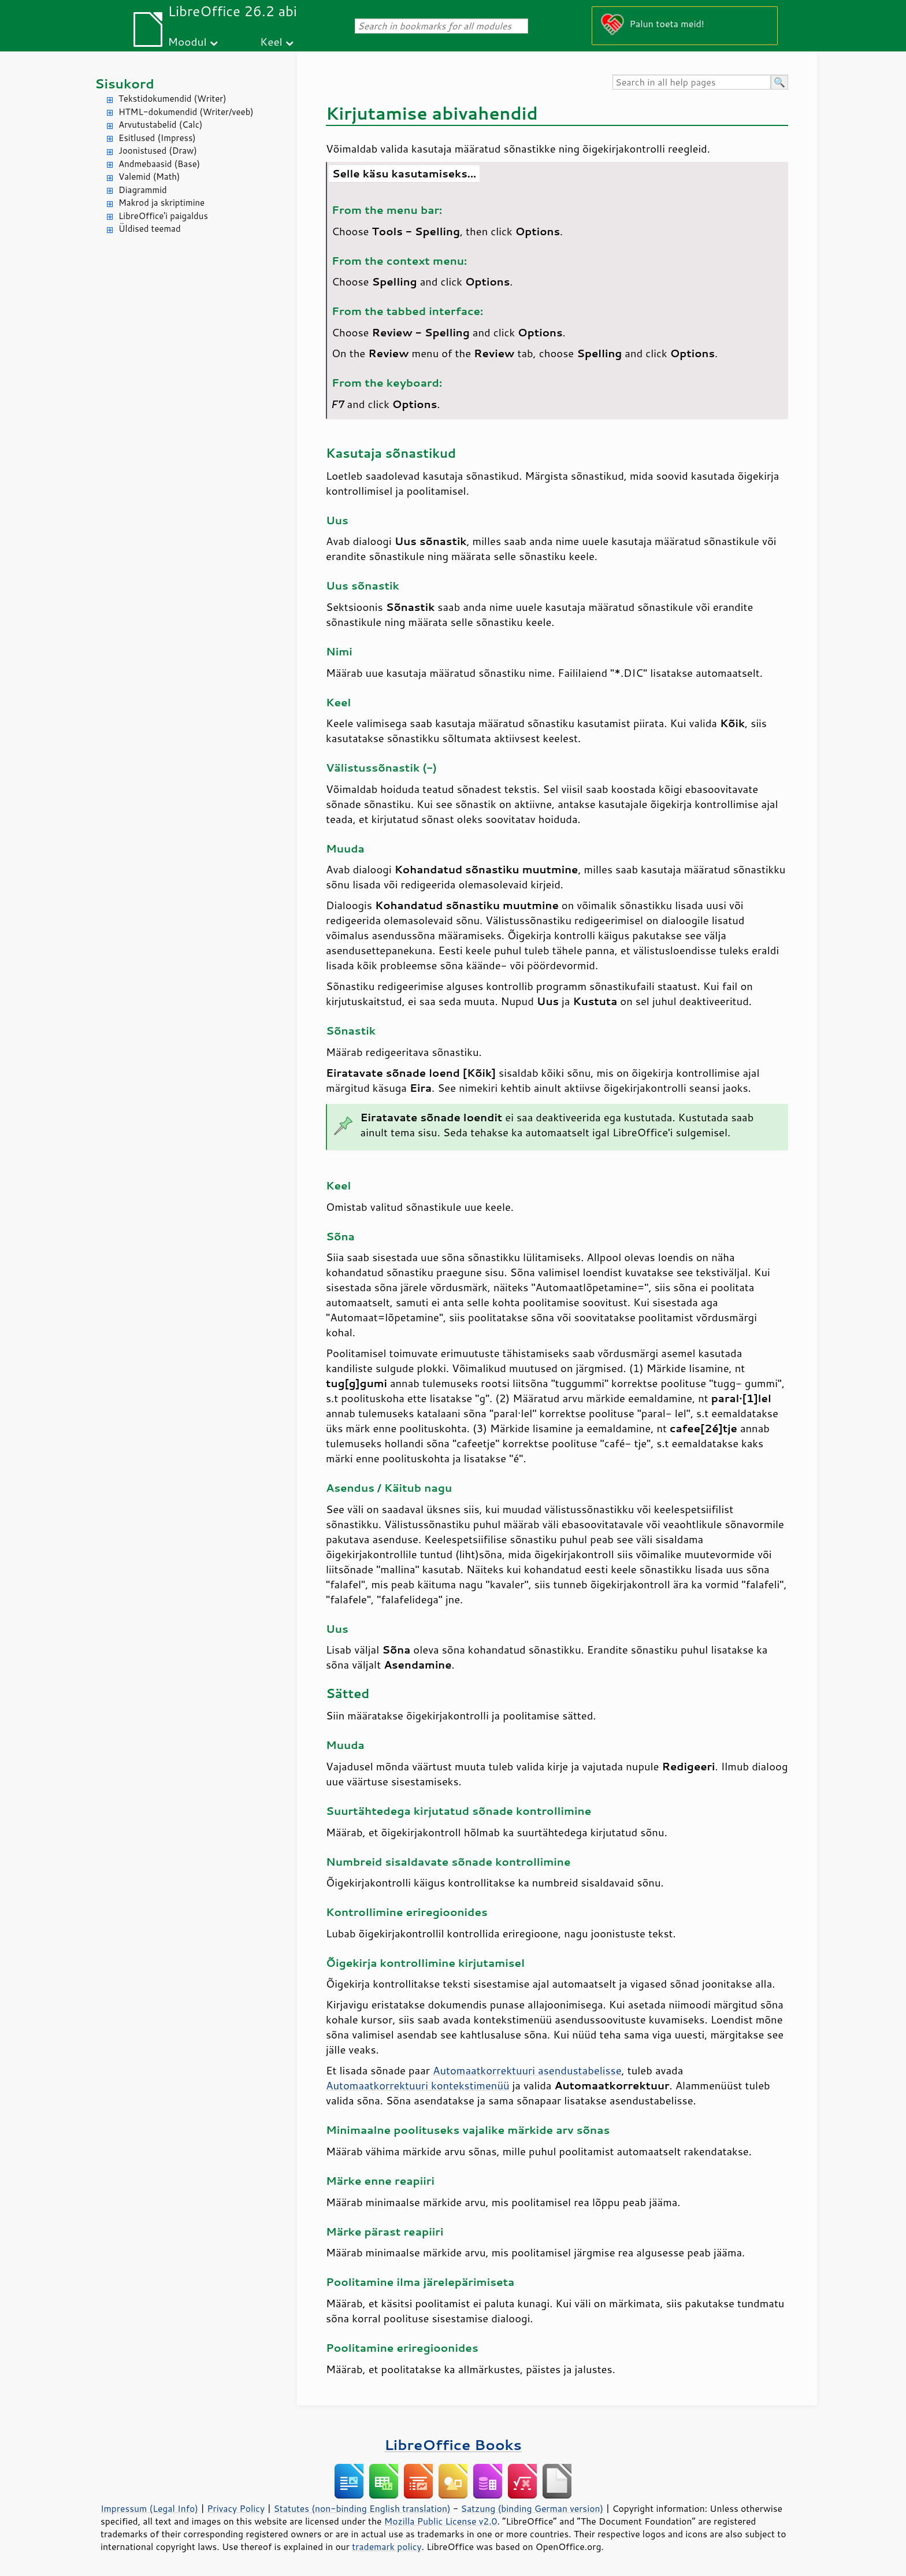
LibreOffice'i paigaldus (163, 216)
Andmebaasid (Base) (159, 164)
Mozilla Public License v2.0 (440, 2521)
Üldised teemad (149, 229)
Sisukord (124, 83)
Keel (271, 41)
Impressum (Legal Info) (149, 2508)
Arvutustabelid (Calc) (160, 124)
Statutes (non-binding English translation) (361, 2508)
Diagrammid (142, 190)
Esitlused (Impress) (157, 138)
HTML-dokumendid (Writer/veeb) (186, 112)
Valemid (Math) (149, 177)
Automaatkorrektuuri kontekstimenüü (418, 2085)
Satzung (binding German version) (532, 2508)
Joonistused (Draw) (157, 150)
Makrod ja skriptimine (161, 203)
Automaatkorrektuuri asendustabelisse (527, 2070)
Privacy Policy (236, 2508)
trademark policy (386, 2546)
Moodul (187, 41)
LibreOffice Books (453, 2444)
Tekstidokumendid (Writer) (172, 98)
